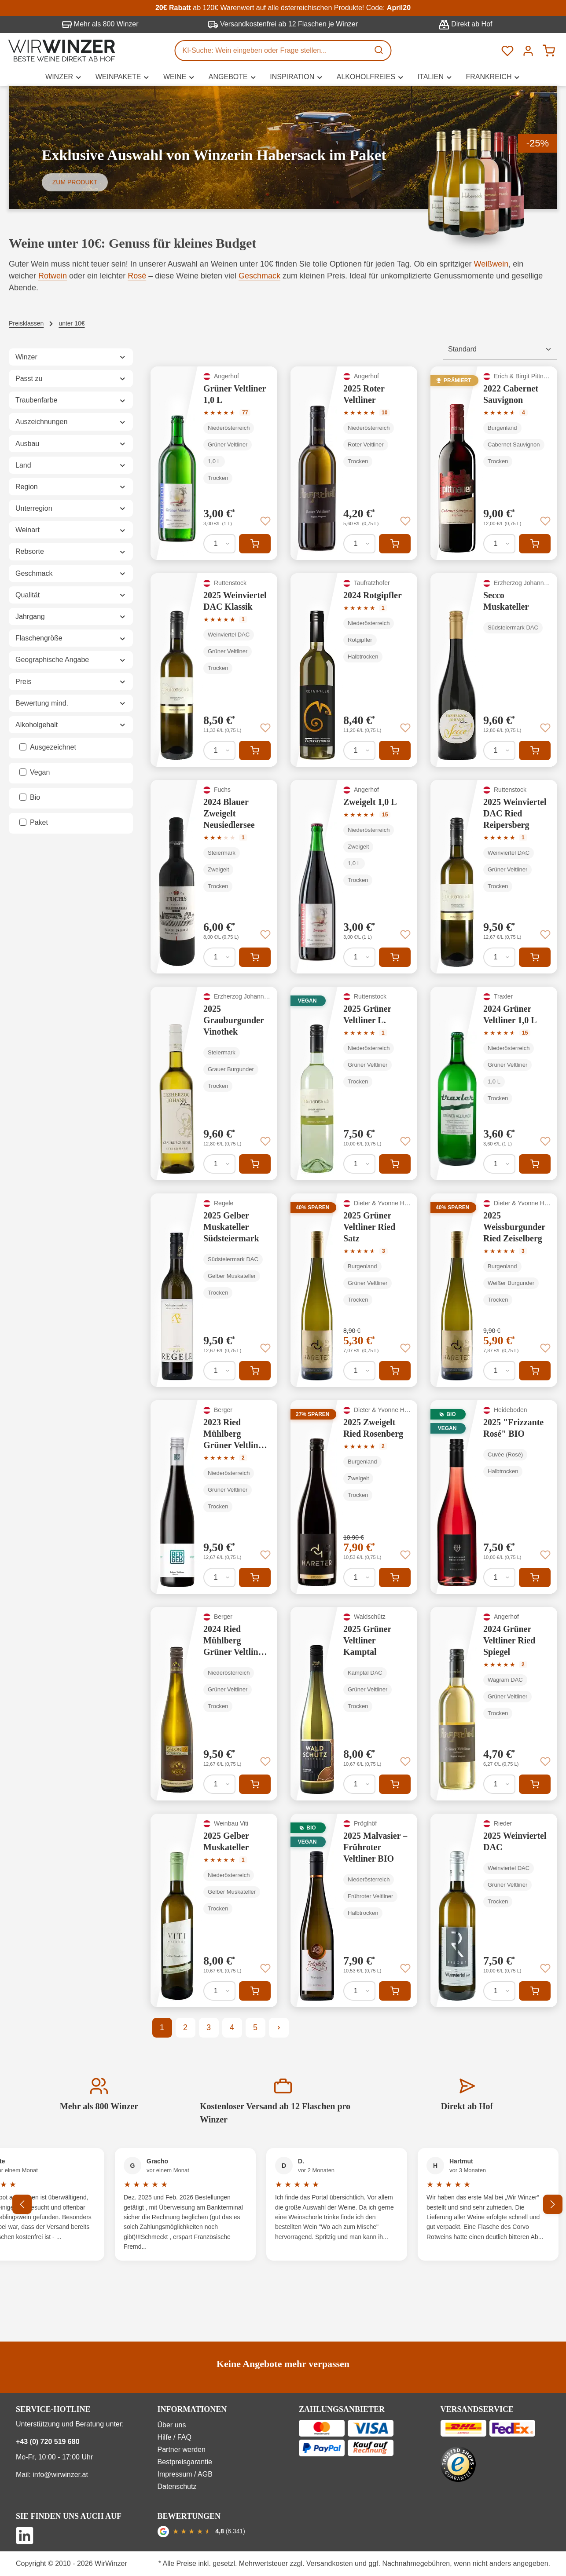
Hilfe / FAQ (174, 2437)
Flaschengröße (70, 638)
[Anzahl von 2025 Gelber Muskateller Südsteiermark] (219, 1370)
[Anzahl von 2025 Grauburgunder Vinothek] (219, 1164)
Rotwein (52, 275)
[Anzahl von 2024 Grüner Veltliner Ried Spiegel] (499, 1784)
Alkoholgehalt (70, 724)
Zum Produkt (75, 182)
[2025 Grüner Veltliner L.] (353, 1083)
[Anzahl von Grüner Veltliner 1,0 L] (219, 543)
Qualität (70, 595)
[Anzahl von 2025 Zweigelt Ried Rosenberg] (359, 1577)
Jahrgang (70, 616)
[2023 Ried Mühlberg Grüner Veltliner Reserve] (214, 1497)
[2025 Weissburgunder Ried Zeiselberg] (493, 1290)
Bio (35, 797)
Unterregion (70, 508)
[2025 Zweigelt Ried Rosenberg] (353, 1497)
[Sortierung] (500, 349)
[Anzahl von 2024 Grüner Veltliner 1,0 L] (499, 1164)
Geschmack (259, 275)
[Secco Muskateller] (493, 670)
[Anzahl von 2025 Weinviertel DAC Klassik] (219, 750)
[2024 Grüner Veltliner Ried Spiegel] (493, 1703)
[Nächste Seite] (279, 2028)
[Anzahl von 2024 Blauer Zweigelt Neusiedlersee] (219, 957)
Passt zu (70, 378)
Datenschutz (177, 2486)
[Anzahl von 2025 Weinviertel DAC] (499, 1991)
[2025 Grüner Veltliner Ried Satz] (353, 1290)
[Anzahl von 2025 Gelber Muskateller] (219, 1991)
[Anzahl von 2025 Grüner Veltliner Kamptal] (359, 1784)
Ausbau (70, 443)
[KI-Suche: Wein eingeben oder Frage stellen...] (272, 50)
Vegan (40, 772)
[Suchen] (380, 50)
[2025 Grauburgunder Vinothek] (214, 1083)
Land (70, 465)
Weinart (70, 530)
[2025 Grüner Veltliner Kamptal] (353, 1703)
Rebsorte (70, 551)
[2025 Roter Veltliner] (353, 463)
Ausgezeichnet (53, 747)
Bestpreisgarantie (185, 2462)
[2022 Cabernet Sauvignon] (493, 463)
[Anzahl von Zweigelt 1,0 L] (359, 957)
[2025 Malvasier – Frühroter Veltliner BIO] (353, 1910)
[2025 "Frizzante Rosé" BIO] (493, 1497)
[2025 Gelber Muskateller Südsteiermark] (214, 1290)
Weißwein (491, 264)
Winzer (70, 357)
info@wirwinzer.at (60, 2474)
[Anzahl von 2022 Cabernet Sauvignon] (499, 543)
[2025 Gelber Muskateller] (214, 1910)
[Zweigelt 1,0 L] (353, 876)
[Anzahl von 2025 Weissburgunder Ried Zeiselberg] (499, 1370)
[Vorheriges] (22, 2204)
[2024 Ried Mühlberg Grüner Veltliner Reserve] (214, 1703)
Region (70, 486)
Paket (39, 822)
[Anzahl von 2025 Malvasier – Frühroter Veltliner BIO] (359, 1991)
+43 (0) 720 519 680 (48, 2441)
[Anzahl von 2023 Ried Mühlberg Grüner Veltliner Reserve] (219, 1577)
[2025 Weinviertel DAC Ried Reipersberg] (493, 876)
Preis (70, 681)
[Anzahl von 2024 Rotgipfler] (359, 750)
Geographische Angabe (70, 659)
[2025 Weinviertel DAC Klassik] (214, 670)
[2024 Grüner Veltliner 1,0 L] (493, 1083)
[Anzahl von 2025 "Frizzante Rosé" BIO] (499, 1577)
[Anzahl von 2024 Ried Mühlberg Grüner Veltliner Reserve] (219, 1784)
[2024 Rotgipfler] (353, 670)
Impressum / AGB (185, 2474)
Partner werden (182, 2449)
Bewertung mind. (70, 703)
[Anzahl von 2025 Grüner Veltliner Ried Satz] (359, 1370)
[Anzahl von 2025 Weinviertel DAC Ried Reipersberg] (499, 957)
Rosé (137, 275)
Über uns (172, 2425)
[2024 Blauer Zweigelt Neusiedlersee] (214, 876)
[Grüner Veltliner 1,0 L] (214, 463)
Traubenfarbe (70, 400)
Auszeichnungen (70, 421)
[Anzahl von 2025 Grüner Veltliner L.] (359, 1164)
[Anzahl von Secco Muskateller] (499, 750)
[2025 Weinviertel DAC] (493, 1910)
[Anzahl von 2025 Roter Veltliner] (359, 543)
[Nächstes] (552, 2204)
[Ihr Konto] (527, 50)
